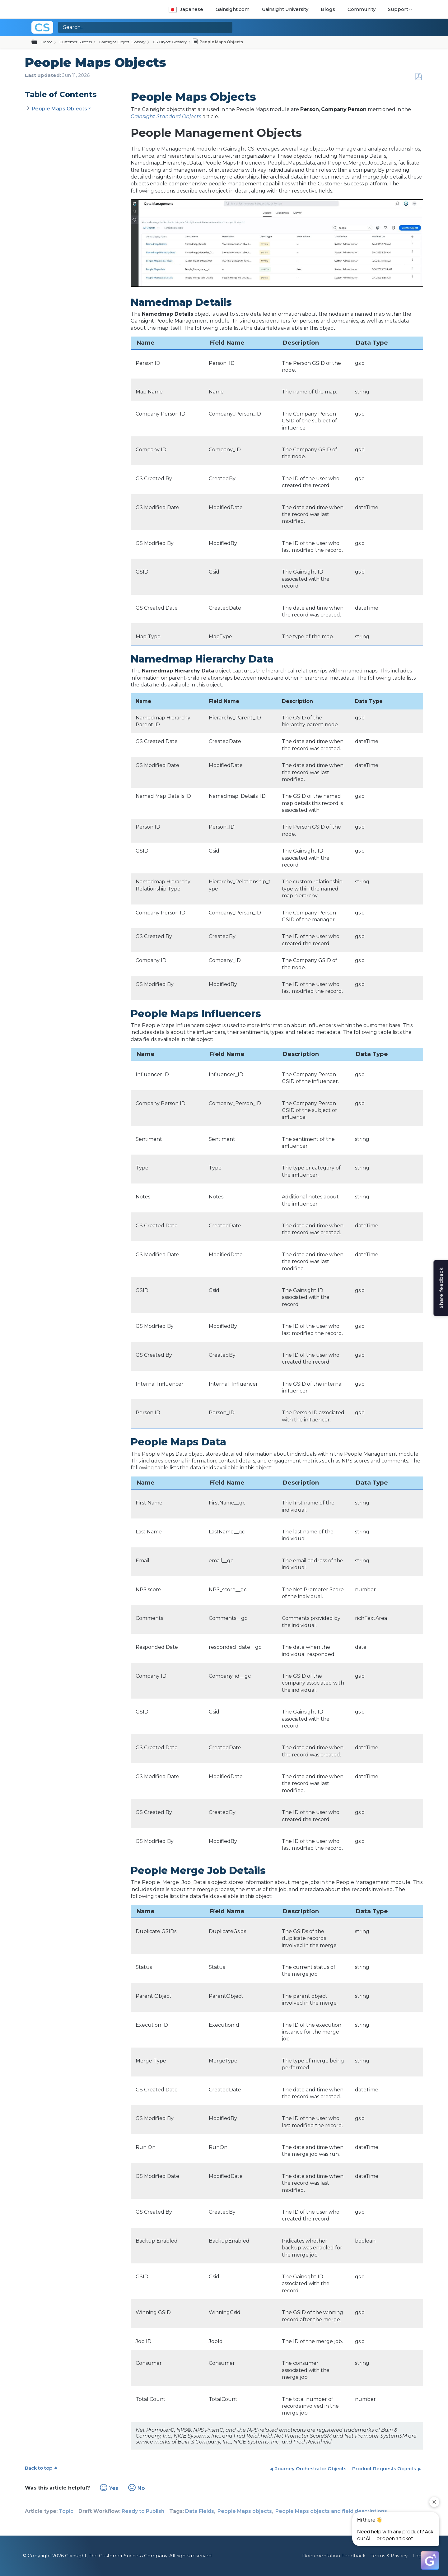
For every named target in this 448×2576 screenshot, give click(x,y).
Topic (66, 2511)
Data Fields (199, 2511)
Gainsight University (285, 9)
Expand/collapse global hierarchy (38, 42)
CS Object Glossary (170, 42)
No (141, 2488)
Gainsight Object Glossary (122, 42)
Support (398, 9)
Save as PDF (418, 77)
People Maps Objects (59, 109)
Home (46, 42)
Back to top (38, 2468)
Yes (113, 2488)
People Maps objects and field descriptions (331, 2511)
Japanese (186, 9)
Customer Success (75, 42)
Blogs (328, 9)
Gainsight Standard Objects (166, 116)
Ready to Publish (143, 2511)
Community (362, 9)
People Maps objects (244, 2511)
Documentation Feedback (334, 2556)
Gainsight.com (233, 9)
